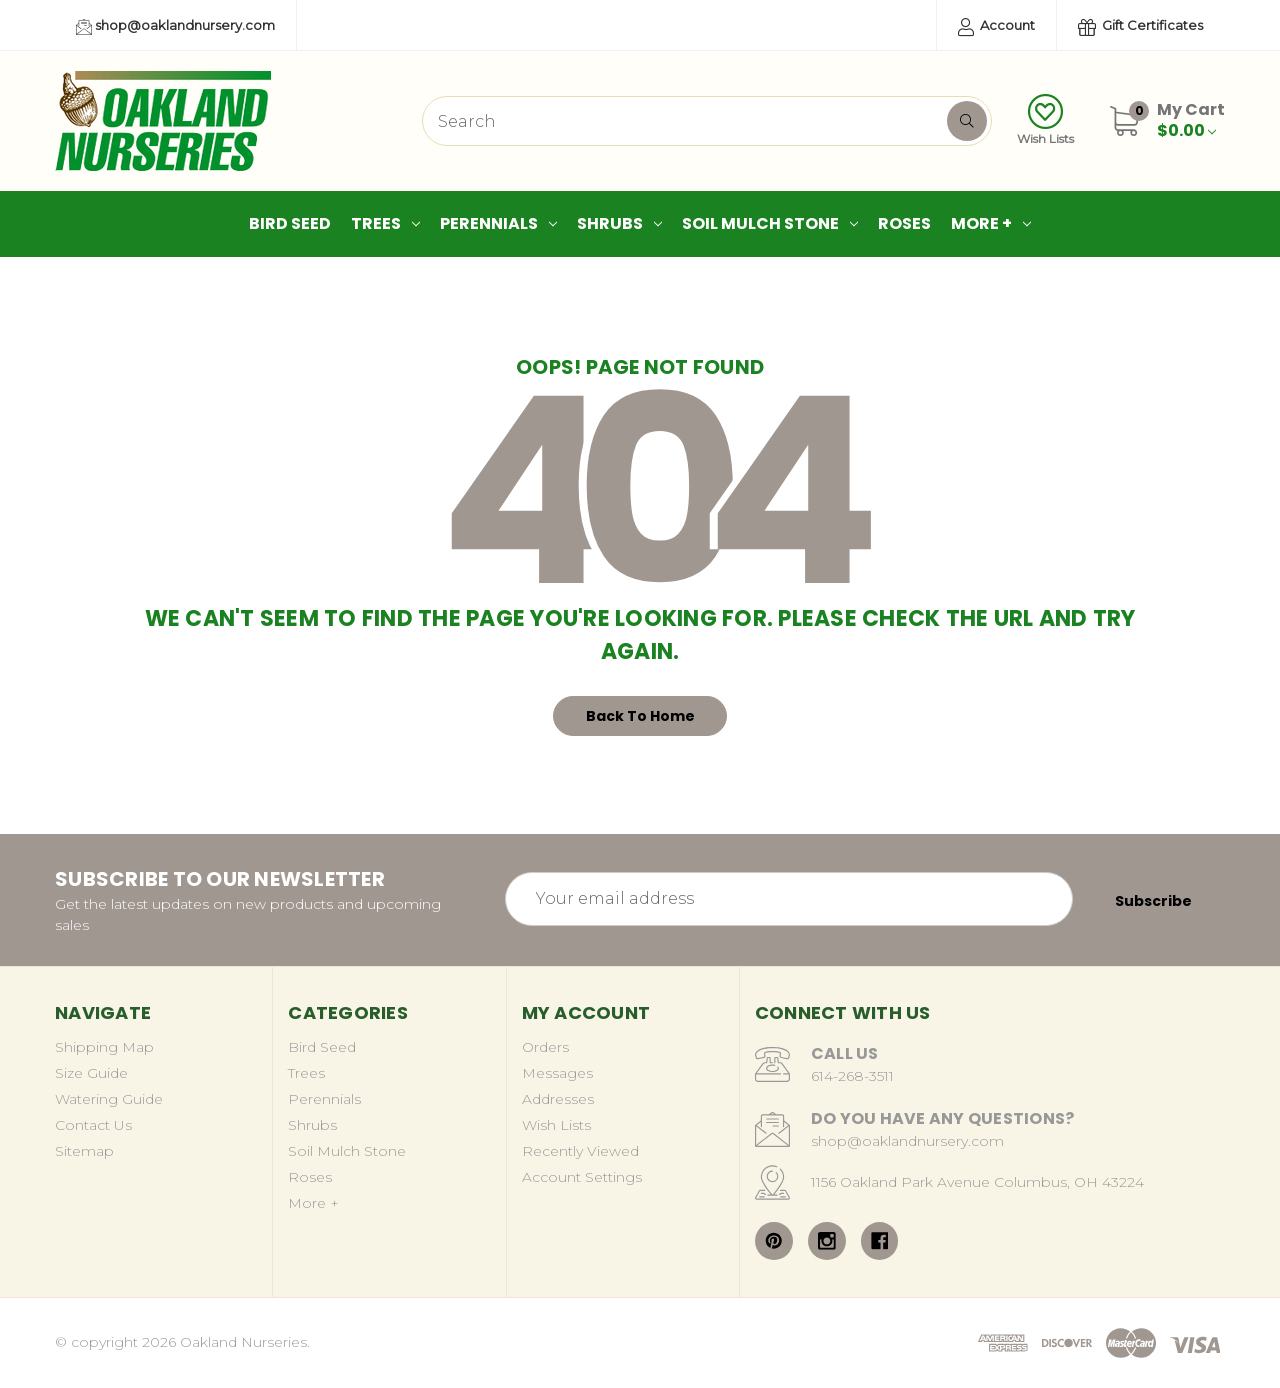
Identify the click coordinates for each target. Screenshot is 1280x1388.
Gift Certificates (1140, 26)
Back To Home (640, 716)
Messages (557, 1073)
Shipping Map (104, 1047)
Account (996, 26)
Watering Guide (109, 1099)
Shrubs (619, 223)
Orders (545, 1047)
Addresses (558, 1099)
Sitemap (84, 1151)
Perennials (498, 223)
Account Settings (582, 1177)
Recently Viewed (580, 1151)
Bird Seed (290, 223)
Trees (385, 223)
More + (991, 223)
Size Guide (91, 1073)
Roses (904, 223)
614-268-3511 (852, 1076)
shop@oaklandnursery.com (175, 26)
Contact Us (93, 1125)
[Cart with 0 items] (1191, 120)
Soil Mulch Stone (770, 223)
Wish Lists (1045, 120)
